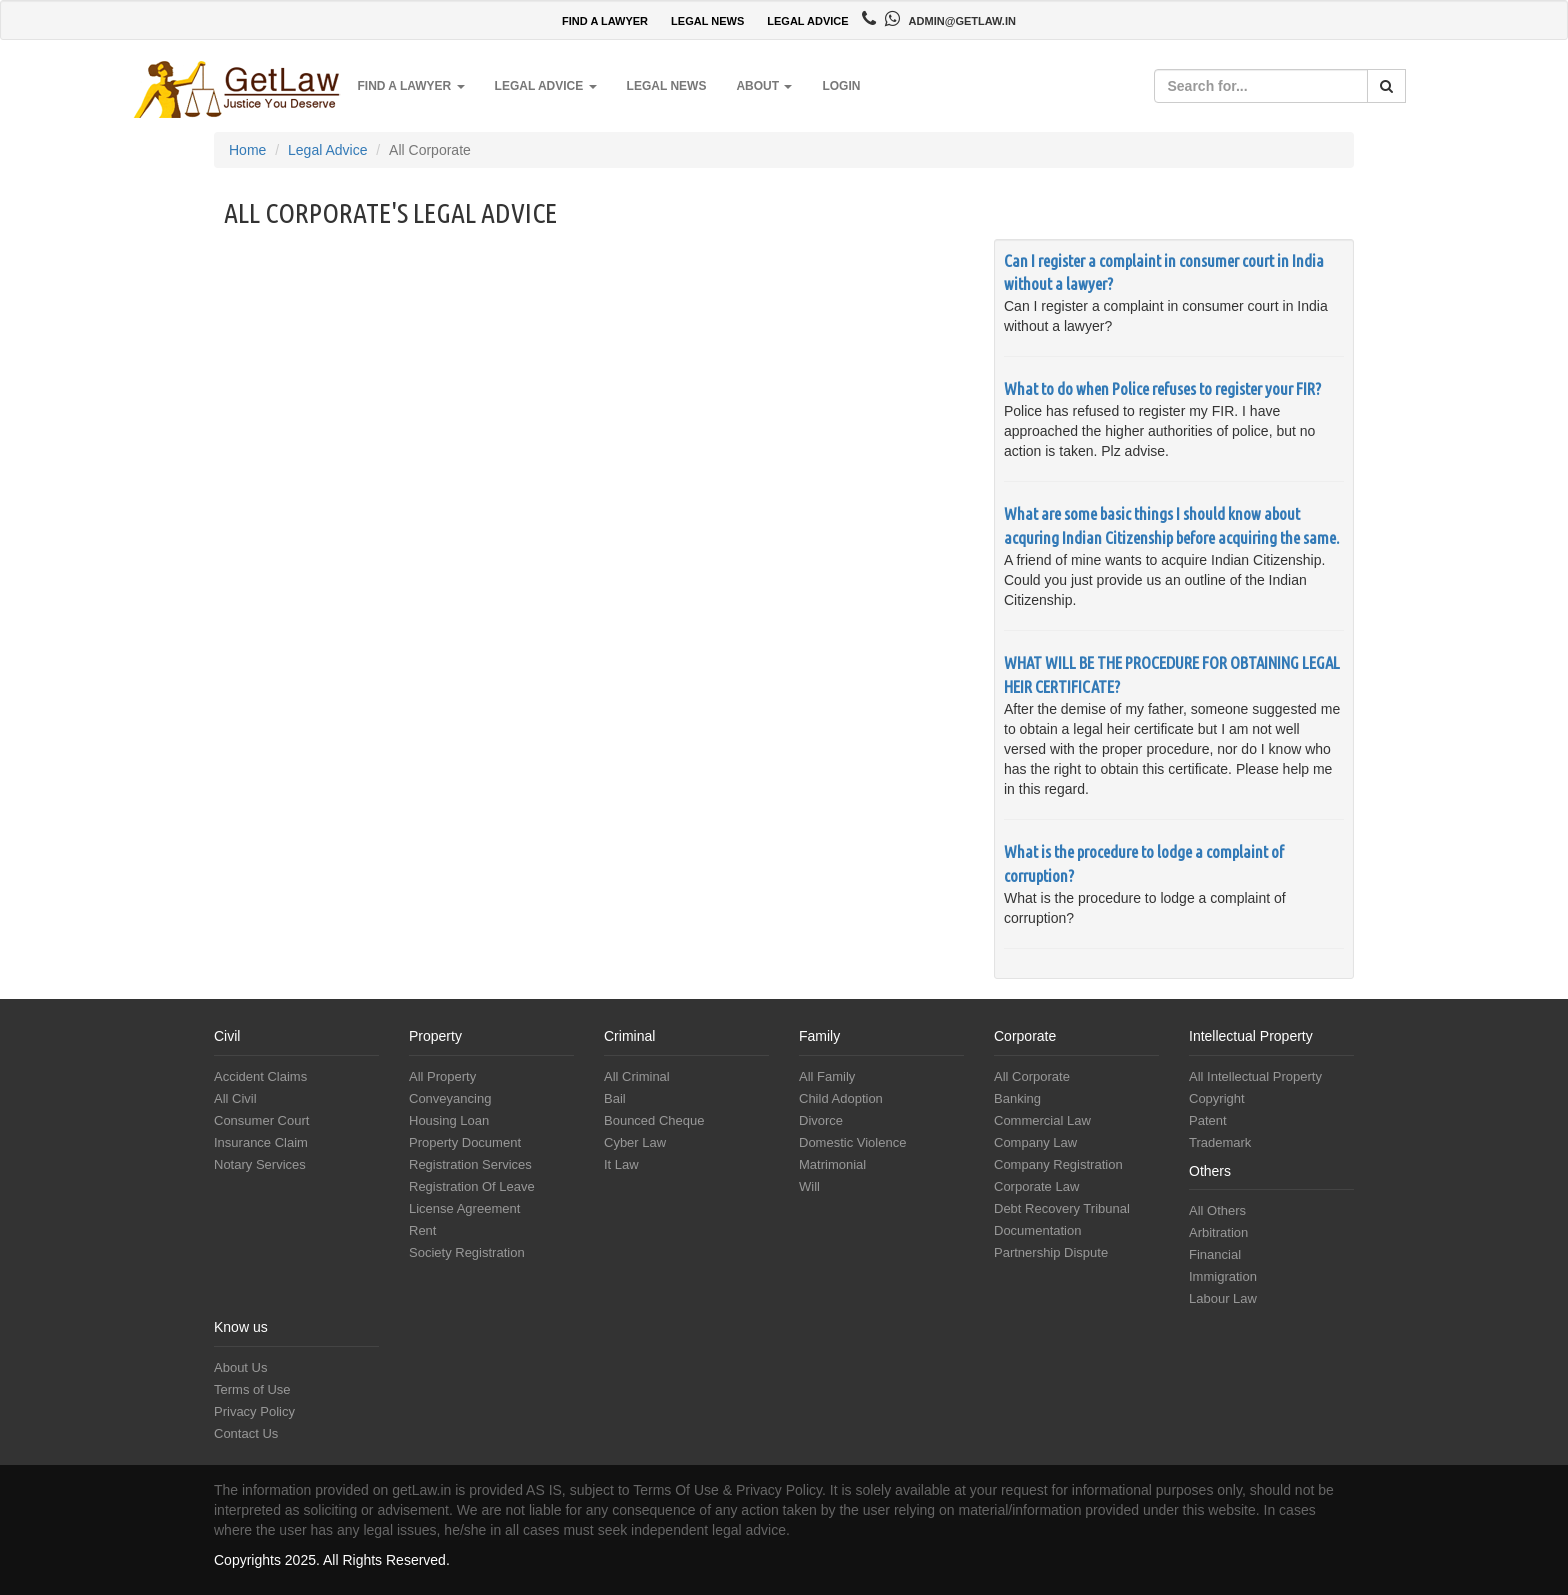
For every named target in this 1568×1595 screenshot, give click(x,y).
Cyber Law (635, 1142)
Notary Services (260, 1164)
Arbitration (1218, 1232)
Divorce (821, 1120)
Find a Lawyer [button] (410, 86)
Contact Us (246, 1433)
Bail (615, 1098)
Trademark (1220, 1142)
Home (247, 150)
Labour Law (1223, 1298)
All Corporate (1032, 1076)
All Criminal (637, 1076)
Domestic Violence (852, 1142)
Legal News (667, 86)
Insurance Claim (261, 1142)
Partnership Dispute (1051, 1252)
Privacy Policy (254, 1411)
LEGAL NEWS (707, 21)
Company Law (1035, 1142)
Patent (1208, 1120)
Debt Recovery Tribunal (1062, 1208)
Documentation (1037, 1230)
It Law (621, 1164)
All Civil (235, 1098)
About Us (240, 1367)
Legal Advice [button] (546, 86)
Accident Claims (260, 1076)
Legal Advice (327, 150)
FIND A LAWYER (605, 21)
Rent (422, 1230)
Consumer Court (261, 1120)
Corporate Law (1036, 1186)
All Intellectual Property (1255, 1076)
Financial (1215, 1254)
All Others (1217, 1210)
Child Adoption (841, 1098)
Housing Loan (449, 1120)
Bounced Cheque (654, 1120)
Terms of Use (252, 1389)
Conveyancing (450, 1098)
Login (841, 86)
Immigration (1223, 1276)
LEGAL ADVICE (807, 21)
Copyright (1217, 1098)
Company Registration (1058, 1164)
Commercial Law (1042, 1120)
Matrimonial (832, 1164)
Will (809, 1186)
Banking (1017, 1098)
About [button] (764, 86)
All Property (442, 1076)
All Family (827, 1076)
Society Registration (467, 1252)
